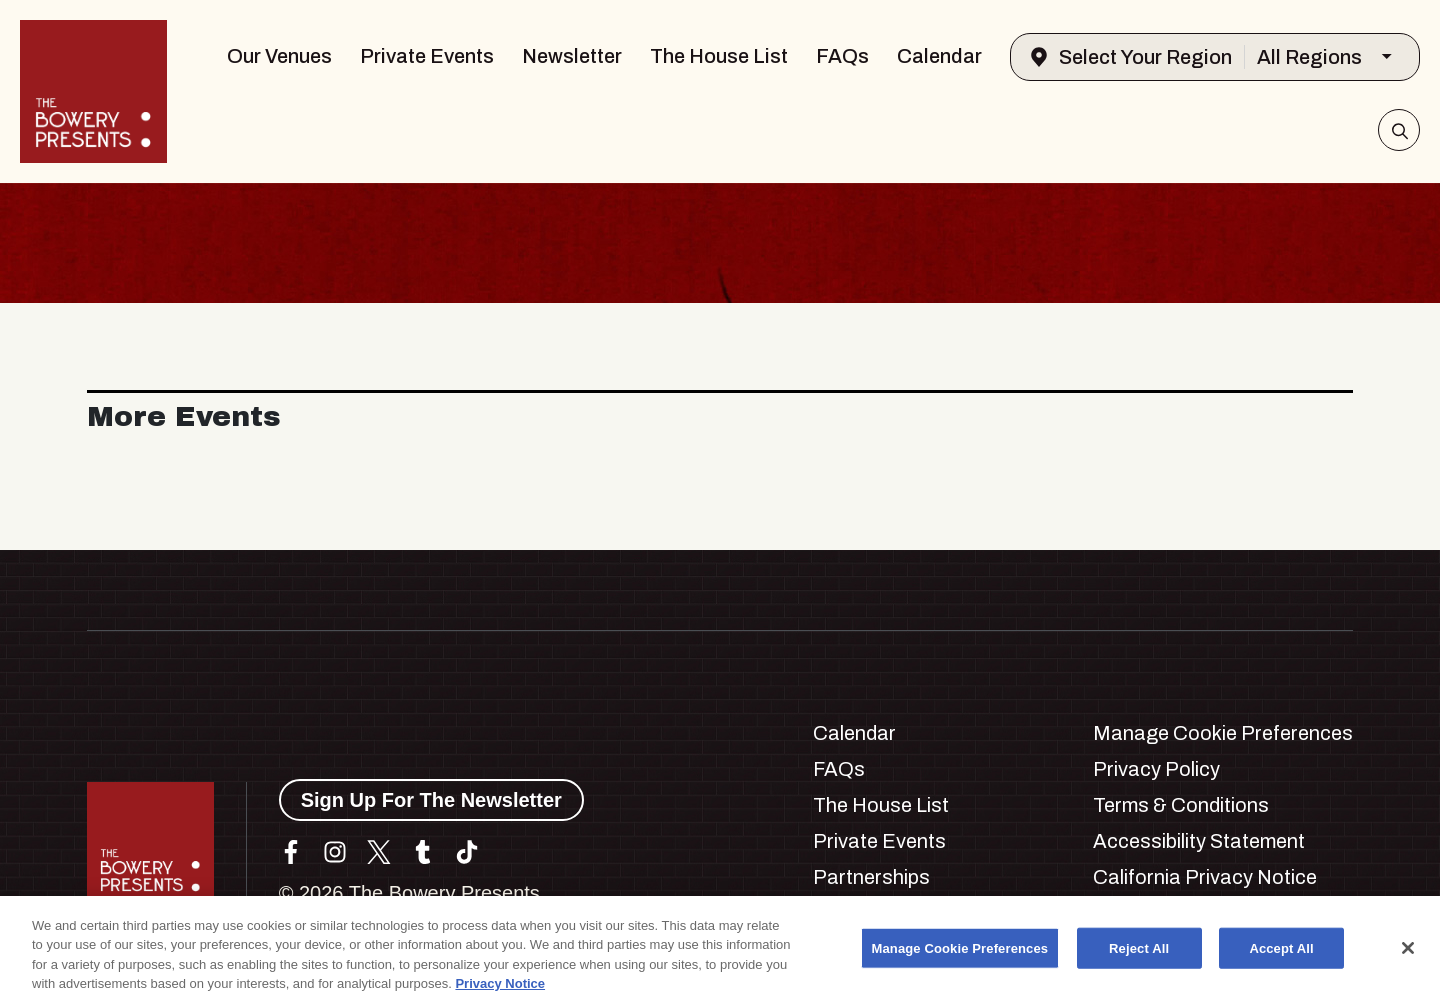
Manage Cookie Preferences (1223, 733)
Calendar (939, 56)
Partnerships (871, 877)
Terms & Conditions (1181, 805)
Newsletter (572, 56)
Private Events (427, 56)
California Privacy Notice (1205, 877)
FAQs (842, 56)
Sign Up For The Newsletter (431, 800)
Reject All (1139, 956)
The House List (719, 56)
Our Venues (279, 56)
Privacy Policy (1156, 769)
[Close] (1408, 956)
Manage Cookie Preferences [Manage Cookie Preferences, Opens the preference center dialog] (960, 956)
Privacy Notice (500, 992)
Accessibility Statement (1199, 841)
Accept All (1281, 956)
